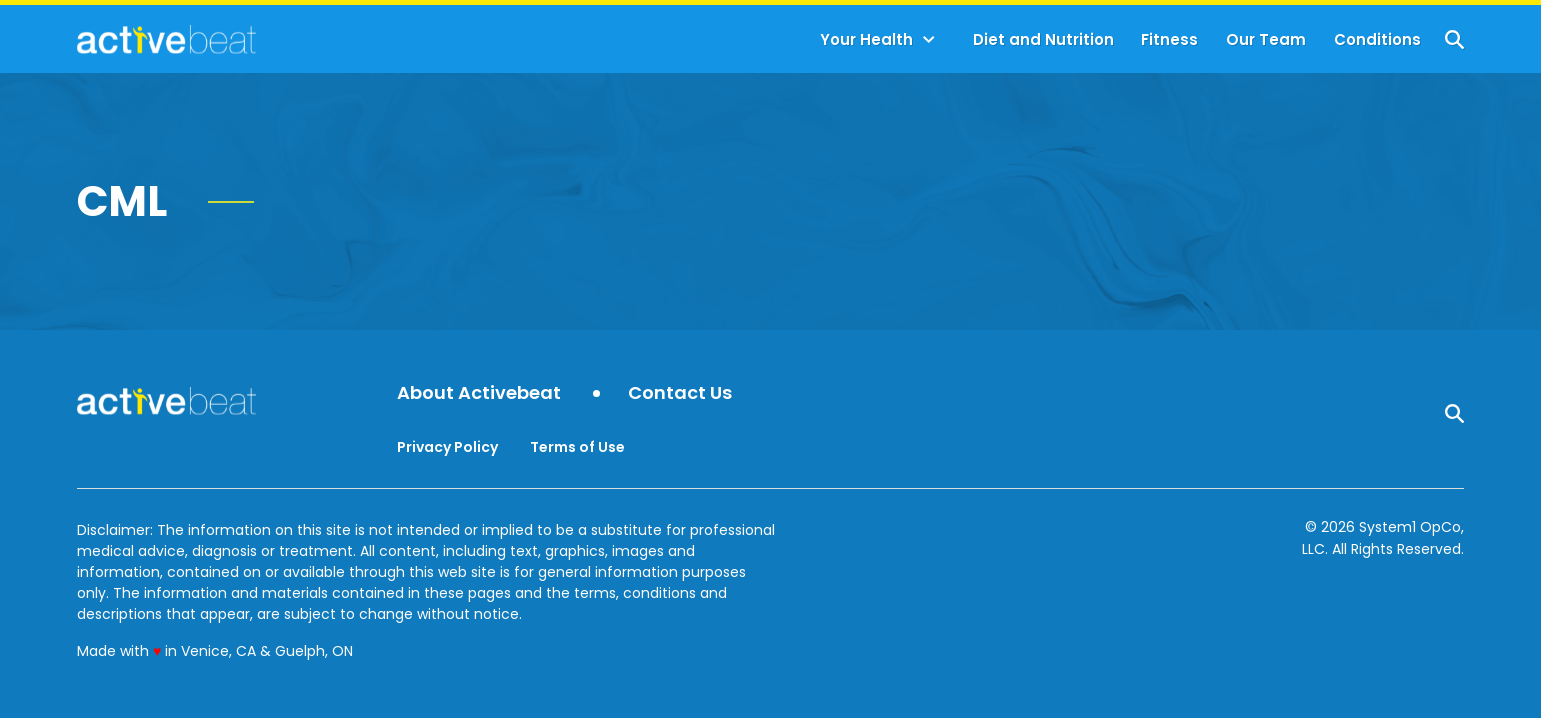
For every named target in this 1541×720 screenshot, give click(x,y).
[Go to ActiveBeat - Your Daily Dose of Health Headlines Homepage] (166, 39)
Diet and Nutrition (1043, 39)
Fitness (1169, 39)
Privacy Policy (447, 447)
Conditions (1377, 39)
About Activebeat (479, 393)
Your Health (866, 39)
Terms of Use (577, 447)
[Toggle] (929, 40)
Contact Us (680, 393)
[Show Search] (1454, 39)
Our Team (1266, 39)
